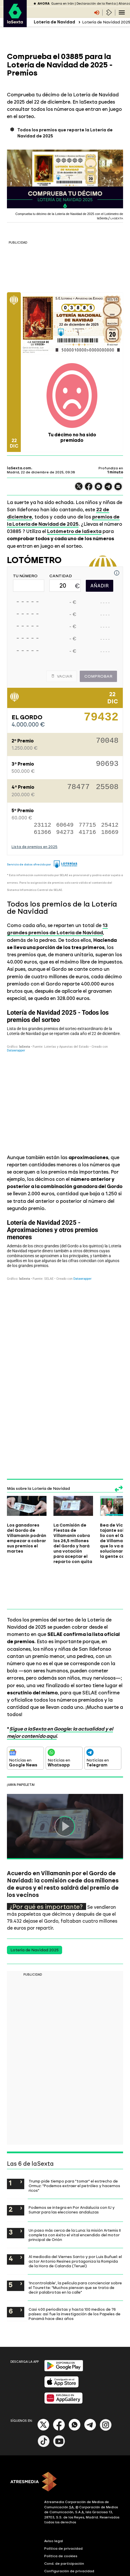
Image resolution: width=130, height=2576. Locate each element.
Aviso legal (53, 2541)
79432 (101, 719)
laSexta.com (19, 468)
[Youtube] (59, 2445)
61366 (42, 832)
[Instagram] (106, 2429)
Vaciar (61, 676)
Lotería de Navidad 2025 (34, 1950)
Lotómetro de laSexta (74, 531)
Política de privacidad (63, 2548)
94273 (65, 832)
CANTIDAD (60, 576)
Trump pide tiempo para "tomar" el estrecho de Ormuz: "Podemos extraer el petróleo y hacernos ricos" (74, 2186)
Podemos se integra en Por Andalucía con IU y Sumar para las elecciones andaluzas (72, 2209)
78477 (78, 788)
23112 (42, 825)
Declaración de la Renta (96, 3)
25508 (107, 788)
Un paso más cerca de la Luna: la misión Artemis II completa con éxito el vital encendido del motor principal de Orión (75, 2235)
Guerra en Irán (62, 3)
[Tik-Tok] (44, 2445)
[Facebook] (59, 2429)
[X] (43, 2429)
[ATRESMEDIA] (65, 2482)
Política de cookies (60, 2556)
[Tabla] (65, 1077)
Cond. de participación (64, 2564)
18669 (109, 832)
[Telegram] (90, 2429)
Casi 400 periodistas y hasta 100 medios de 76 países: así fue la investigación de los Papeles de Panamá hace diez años (74, 2314)
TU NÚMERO (25, 576)
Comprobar (98, 676)
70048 (107, 741)
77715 (87, 825)
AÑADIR (99, 586)
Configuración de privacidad (69, 2571)
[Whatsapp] (74, 2429)
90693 (107, 764)
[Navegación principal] (122, 12)
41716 (87, 832)
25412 (109, 825)
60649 (65, 825)
